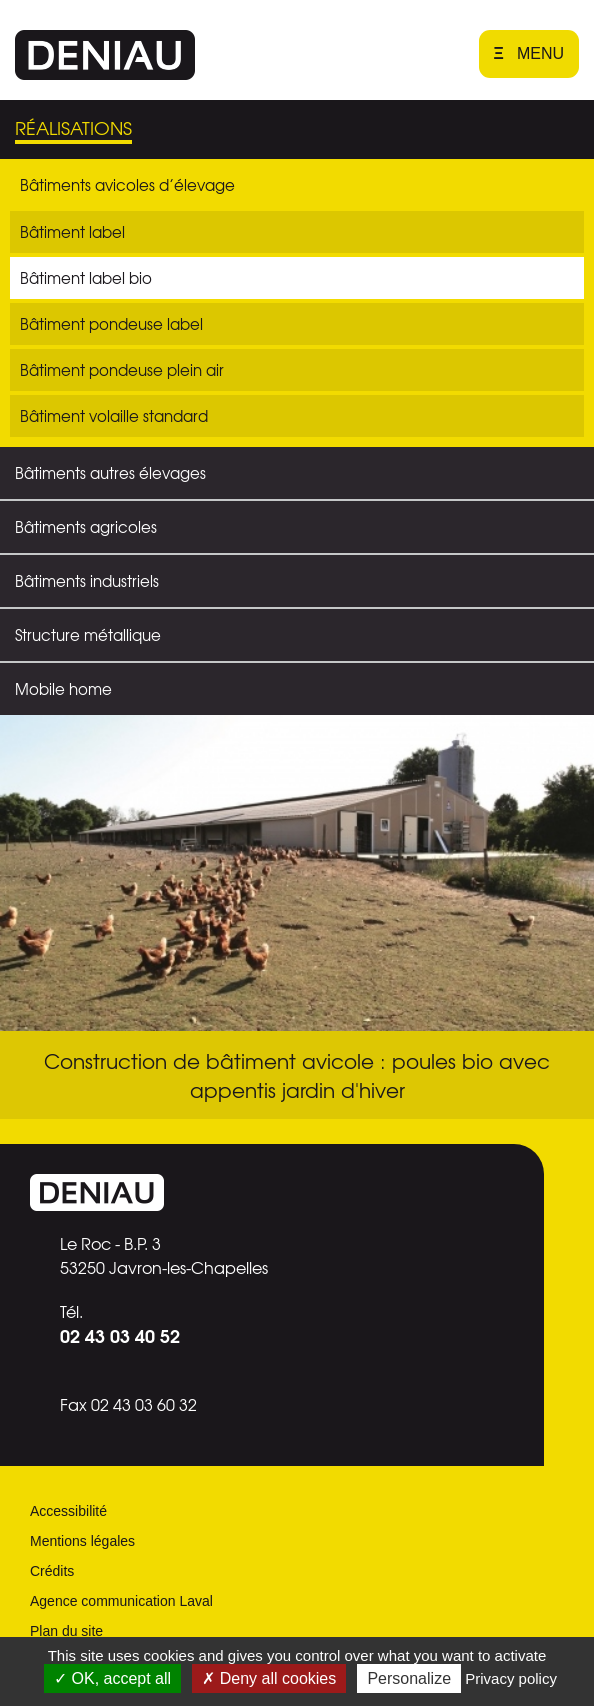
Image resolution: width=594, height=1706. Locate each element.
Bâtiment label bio (86, 278)
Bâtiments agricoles (86, 527)
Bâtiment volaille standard (114, 416)
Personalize (409, 1678)
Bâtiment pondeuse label (111, 324)
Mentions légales (82, 1541)
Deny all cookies (269, 1678)
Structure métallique (88, 635)
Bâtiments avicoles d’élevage (127, 185)
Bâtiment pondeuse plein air (122, 370)
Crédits (52, 1571)
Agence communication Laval (121, 1601)
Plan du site (66, 1631)
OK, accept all (112, 1678)
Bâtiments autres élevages (110, 473)
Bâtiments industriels (87, 581)
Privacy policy (511, 1678)
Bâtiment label (72, 232)
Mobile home (63, 689)
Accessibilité (68, 1511)
